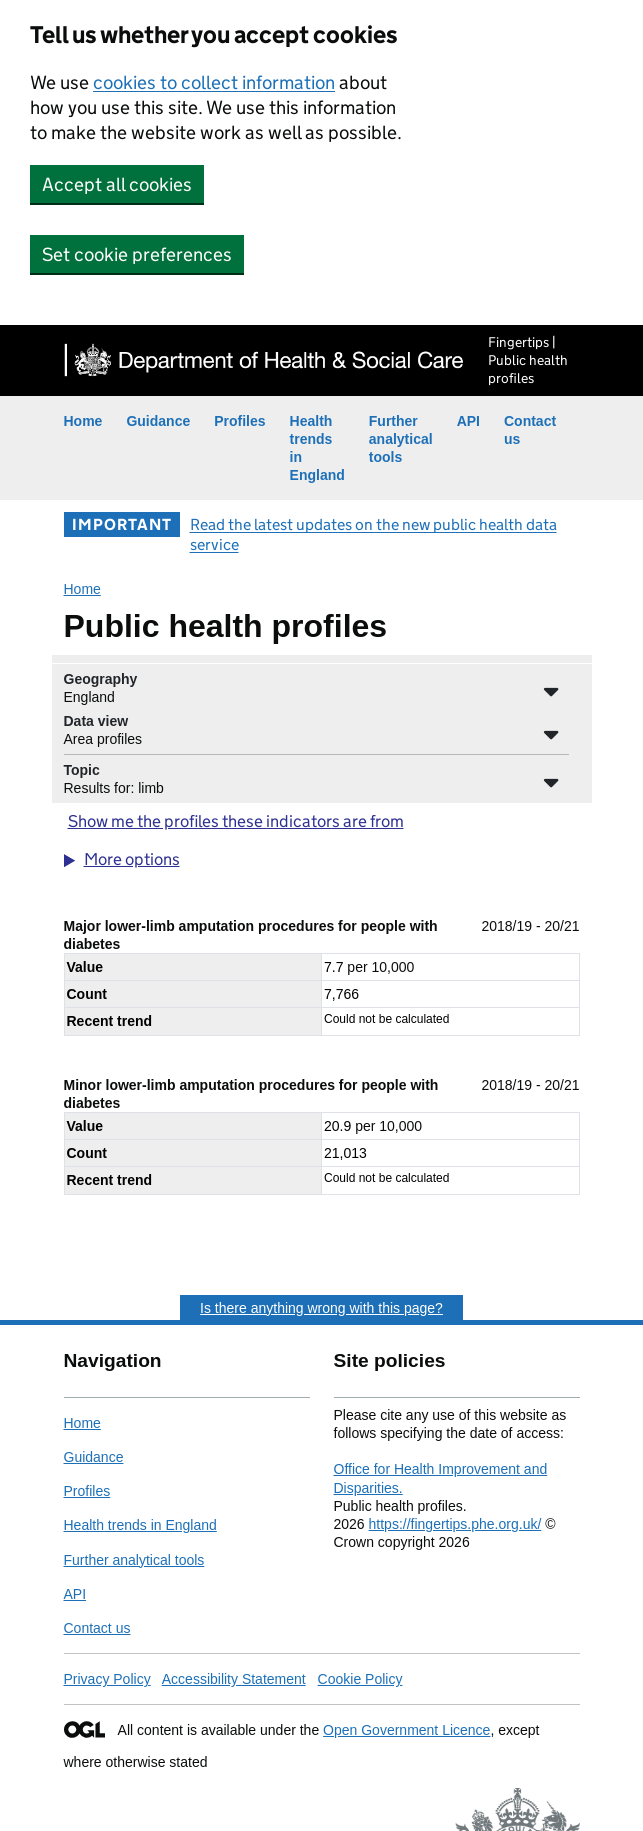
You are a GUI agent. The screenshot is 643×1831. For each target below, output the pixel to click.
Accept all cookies (117, 184)
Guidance (158, 421)
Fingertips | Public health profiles (528, 360)
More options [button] (132, 859)
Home (83, 421)
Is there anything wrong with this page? (321, 1308)
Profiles (239, 421)
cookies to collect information (214, 82)
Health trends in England (140, 1525)
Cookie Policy (360, 1679)
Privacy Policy (107, 1679)
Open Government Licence (406, 1730)
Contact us (97, 1628)
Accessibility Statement (234, 1679)
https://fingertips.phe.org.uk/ (455, 1524)
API (468, 421)
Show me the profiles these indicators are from (236, 821)
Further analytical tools (401, 439)
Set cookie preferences (137, 254)
